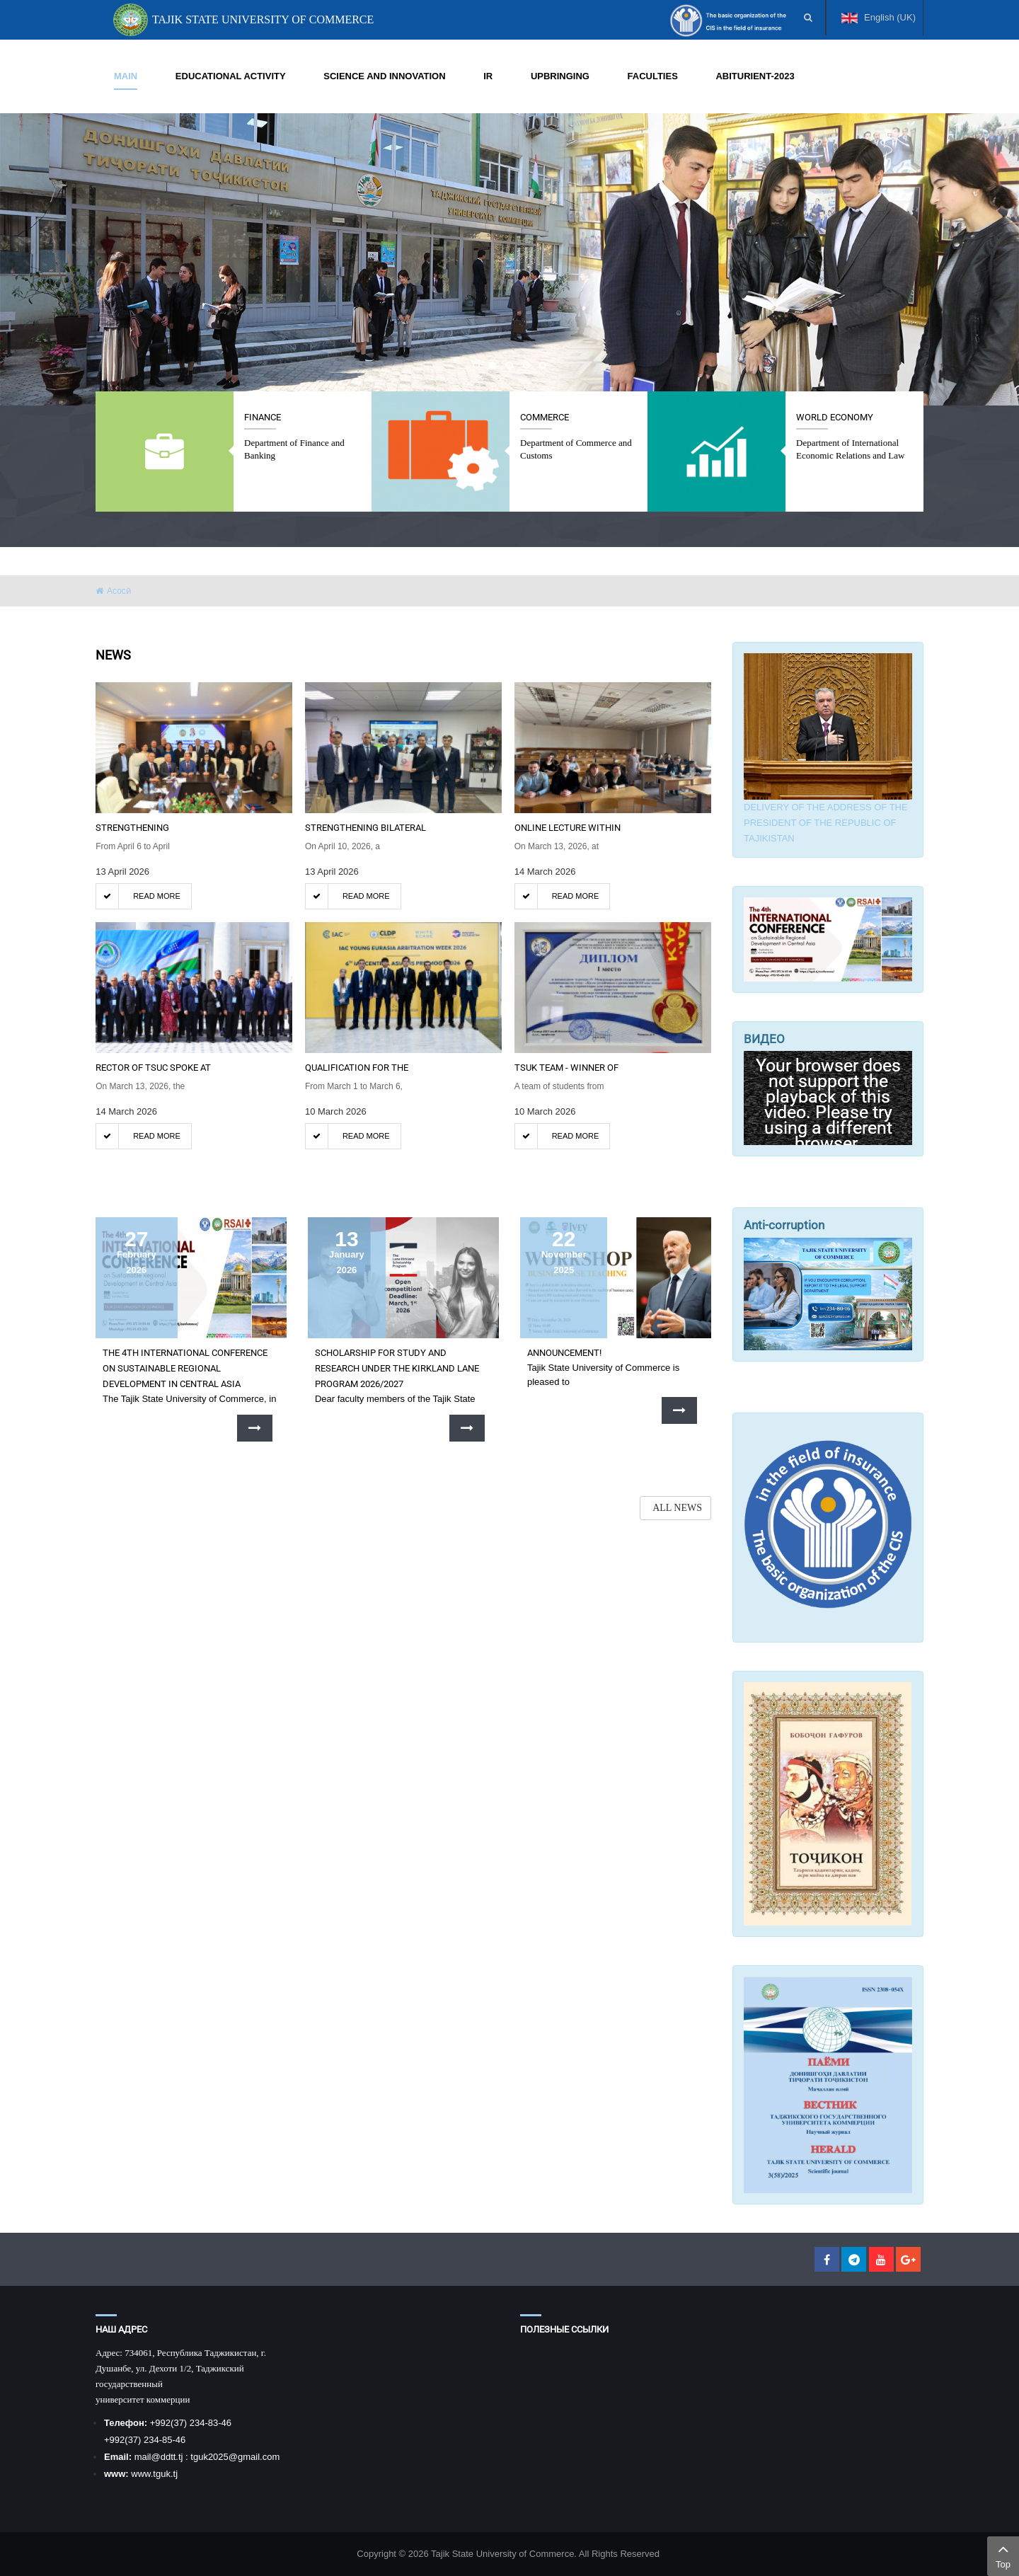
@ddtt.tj (168, 2456)
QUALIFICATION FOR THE (356, 1067)
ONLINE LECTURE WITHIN (567, 827)
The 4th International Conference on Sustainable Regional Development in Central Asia (185, 1368)
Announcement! (564, 1352)
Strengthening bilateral (365, 827)
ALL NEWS (677, 1507)
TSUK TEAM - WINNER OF (566, 1067)
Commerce (544, 417)
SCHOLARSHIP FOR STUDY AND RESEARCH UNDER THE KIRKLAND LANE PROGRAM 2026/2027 (397, 1368)
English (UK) (878, 23)
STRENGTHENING (132, 827)
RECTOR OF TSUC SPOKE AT (153, 1067)
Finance (262, 417)
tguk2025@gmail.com (235, 2456)
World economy (834, 417)
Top (1003, 2555)
